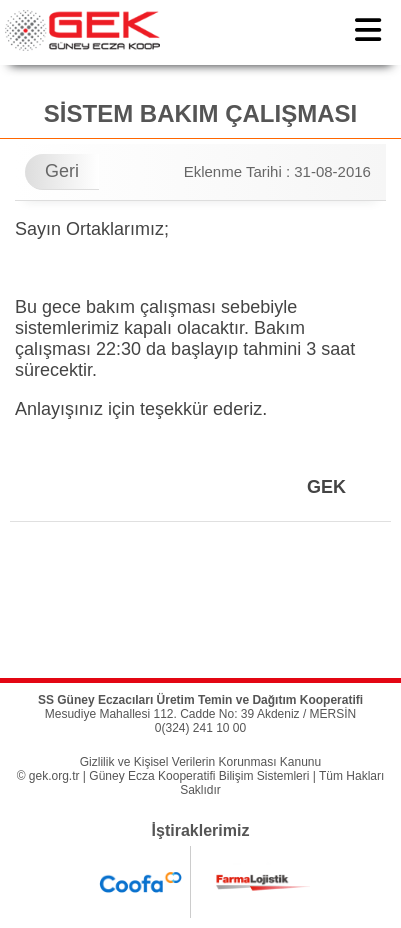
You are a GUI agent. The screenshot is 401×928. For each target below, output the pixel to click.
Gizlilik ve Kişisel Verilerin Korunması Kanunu (200, 762)
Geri (62, 171)
